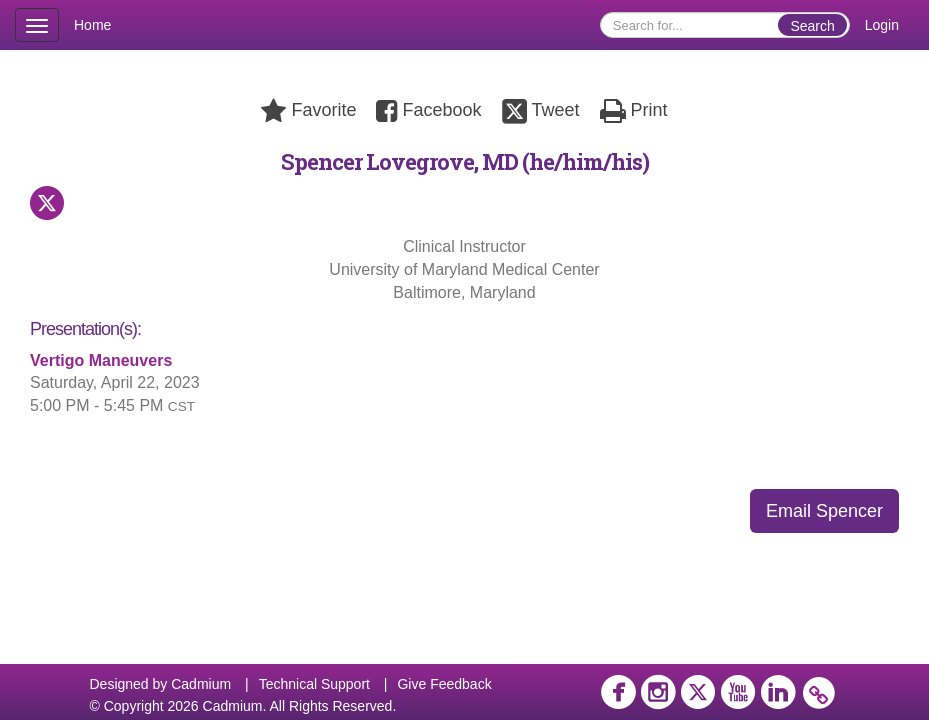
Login (882, 25)
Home (92, 25)
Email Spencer (824, 511)
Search (812, 26)
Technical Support (314, 684)
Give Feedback (444, 684)
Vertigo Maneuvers (101, 360)
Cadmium (201, 684)
